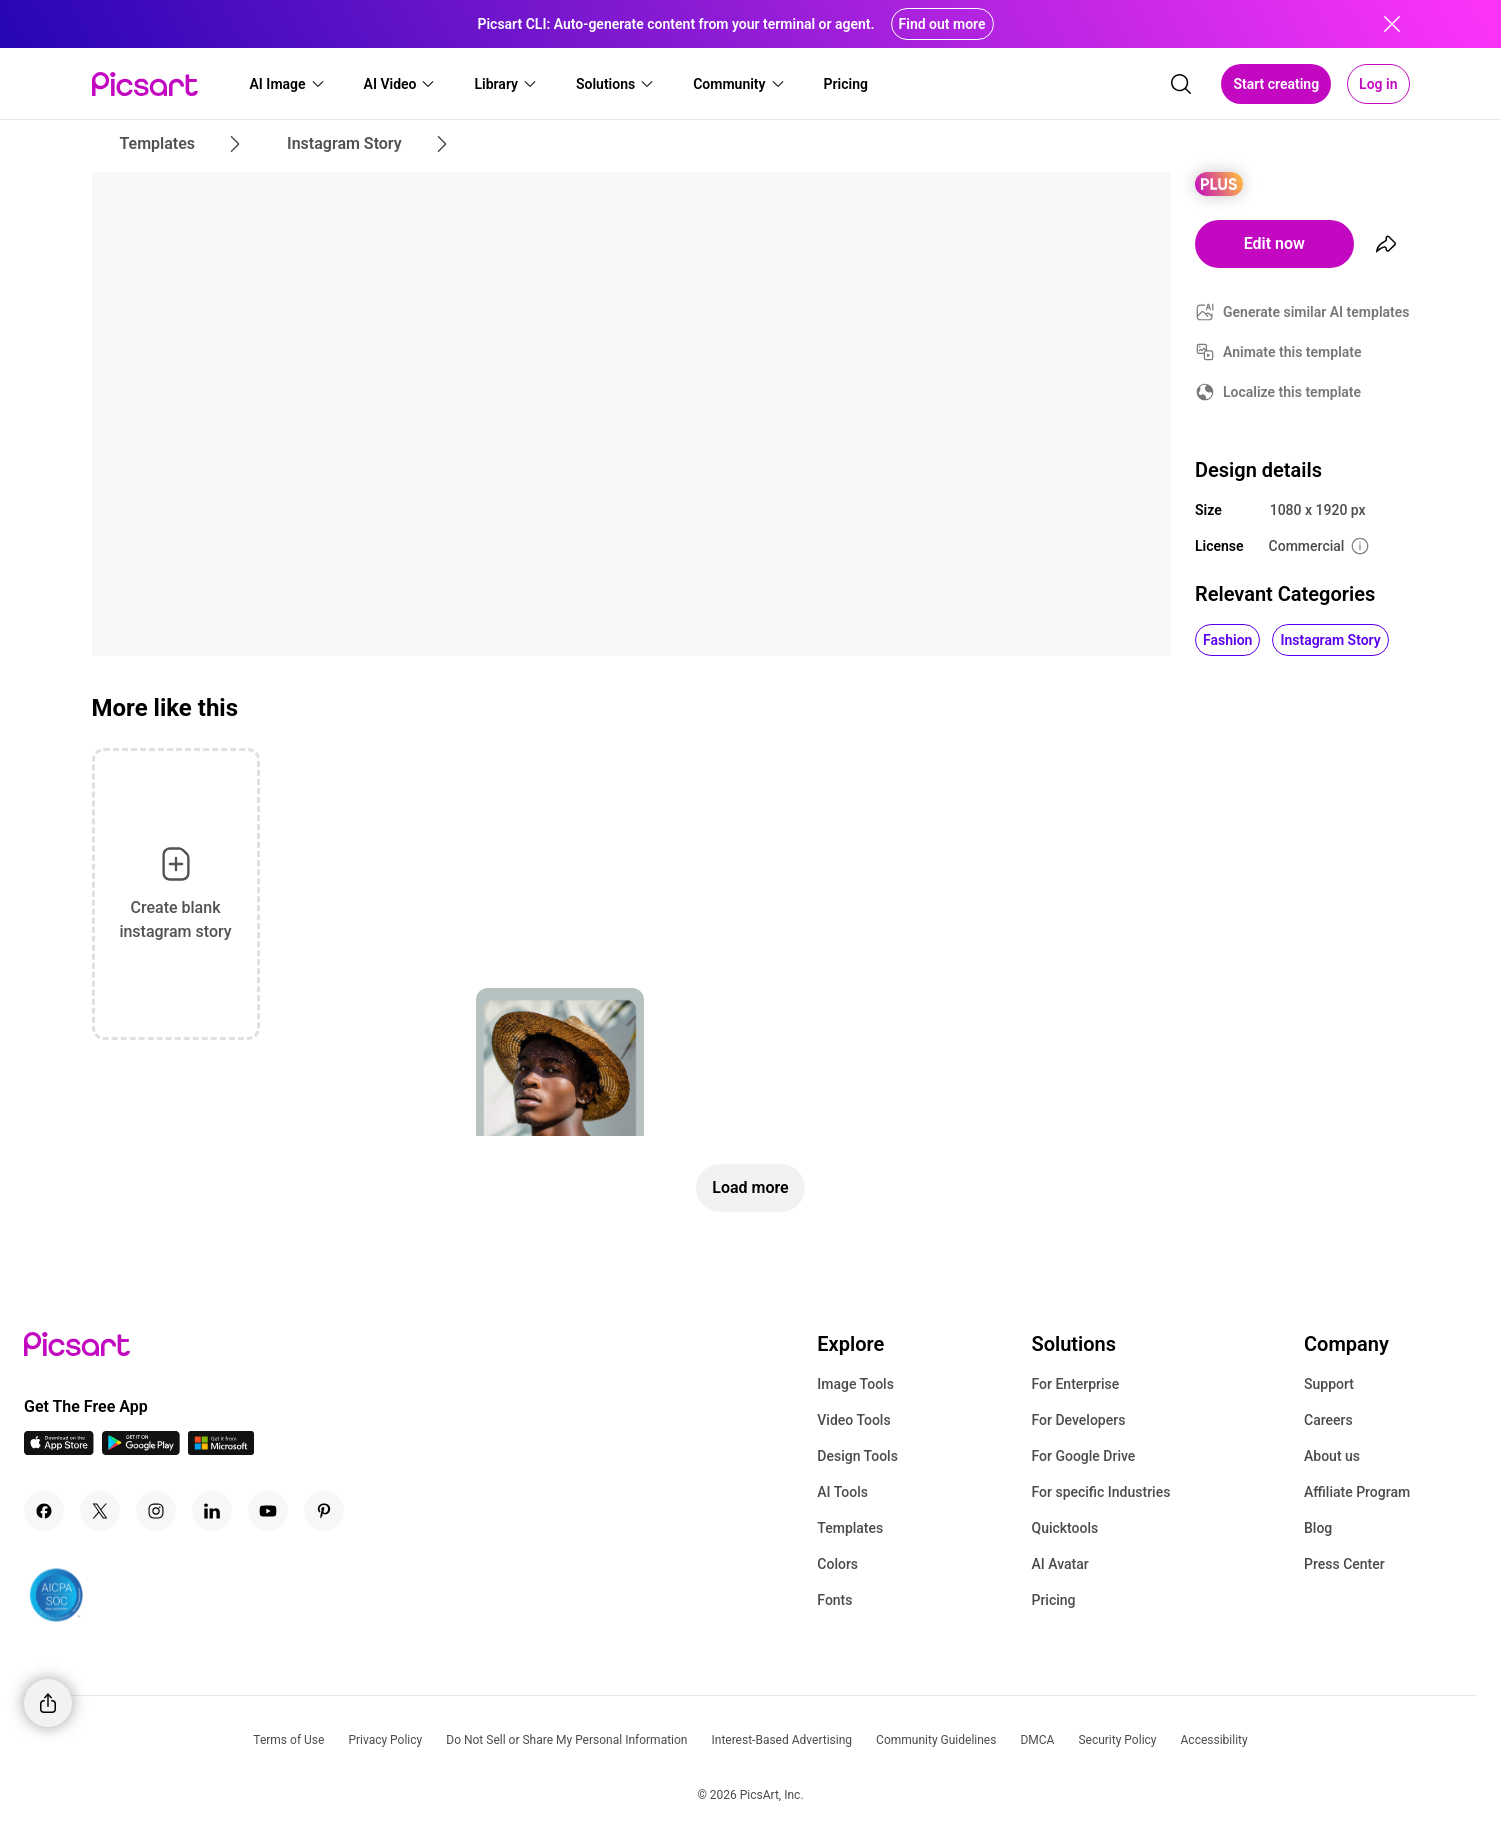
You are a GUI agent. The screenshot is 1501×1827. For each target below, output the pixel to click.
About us (1332, 1456)
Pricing (1053, 1600)
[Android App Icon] (141, 1449)
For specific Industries (1100, 1492)
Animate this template (1292, 352)
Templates (850, 1528)
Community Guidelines (936, 1740)
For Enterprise (1075, 1384)
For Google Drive (1083, 1456)
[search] (1181, 84)
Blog (1318, 1528)
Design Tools (857, 1456)
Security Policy (1117, 1740)
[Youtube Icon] (268, 1511)
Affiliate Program (1357, 1492)
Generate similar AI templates (1316, 312)
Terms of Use (288, 1740)
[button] (288, 84)
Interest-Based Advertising (781, 1740)
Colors (837, 1564)
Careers (1328, 1420)
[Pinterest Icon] (324, 1511)
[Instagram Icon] (156, 1511)
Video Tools (853, 1420)
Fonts (834, 1600)
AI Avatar (1059, 1564)
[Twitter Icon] (100, 1511)
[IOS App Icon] (59, 1449)
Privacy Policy (385, 1740)
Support (1329, 1384)
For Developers (1078, 1420)
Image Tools (855, 1384)
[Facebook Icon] (44, 1511)
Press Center (1344, 1564)
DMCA (1037, 1740)
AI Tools (842, 1492)
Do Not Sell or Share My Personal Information (566, 1740)
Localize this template (1292, 392)
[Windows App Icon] (221, 1449)
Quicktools (1064, 1528)
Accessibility (1214, 1740)
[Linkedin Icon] (212, 1511)
